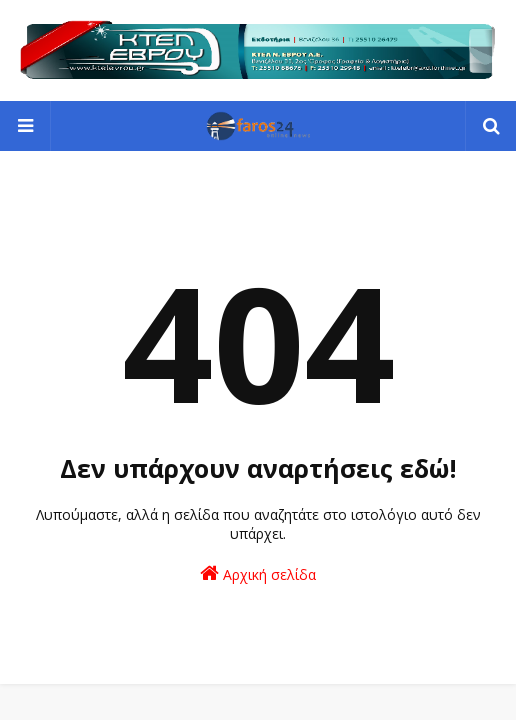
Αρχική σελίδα (258, 573)
